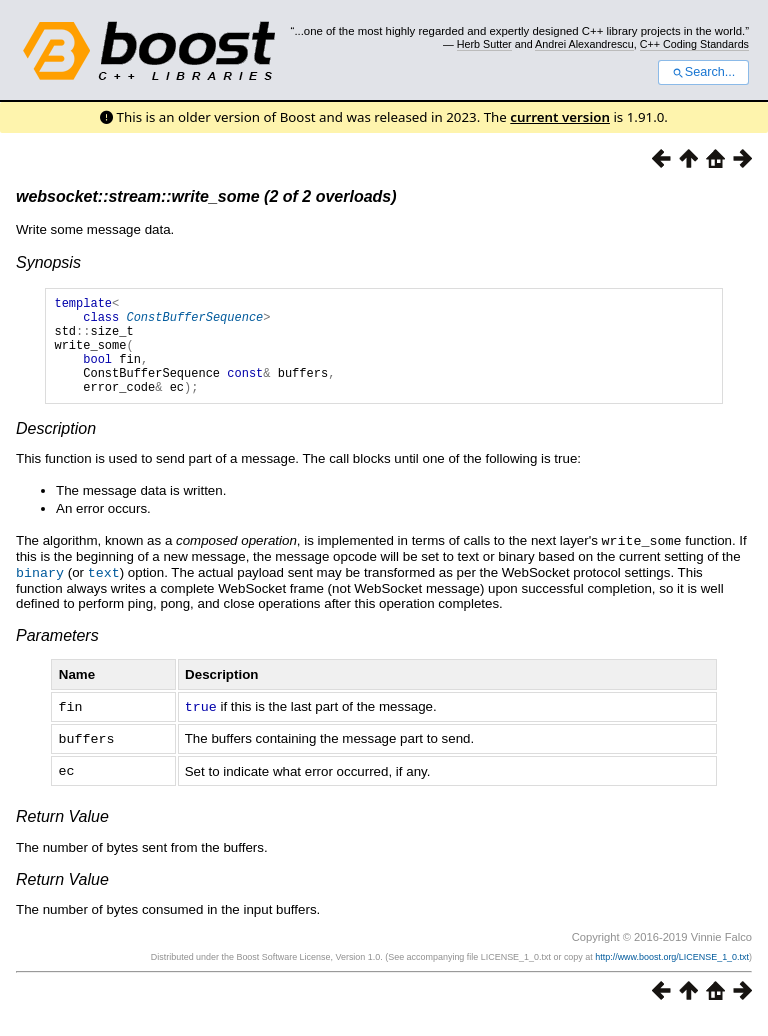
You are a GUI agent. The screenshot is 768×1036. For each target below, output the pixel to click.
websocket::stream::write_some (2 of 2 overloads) (206, 196)
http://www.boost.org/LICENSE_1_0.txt (672, 973)
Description (56, 449)
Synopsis (48, 262)
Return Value (62, 832)
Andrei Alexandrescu (584, 44)
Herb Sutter (484, 44)
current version (560, 117)
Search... (703, 72)
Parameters (57, 654)
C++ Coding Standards (694, 44)
